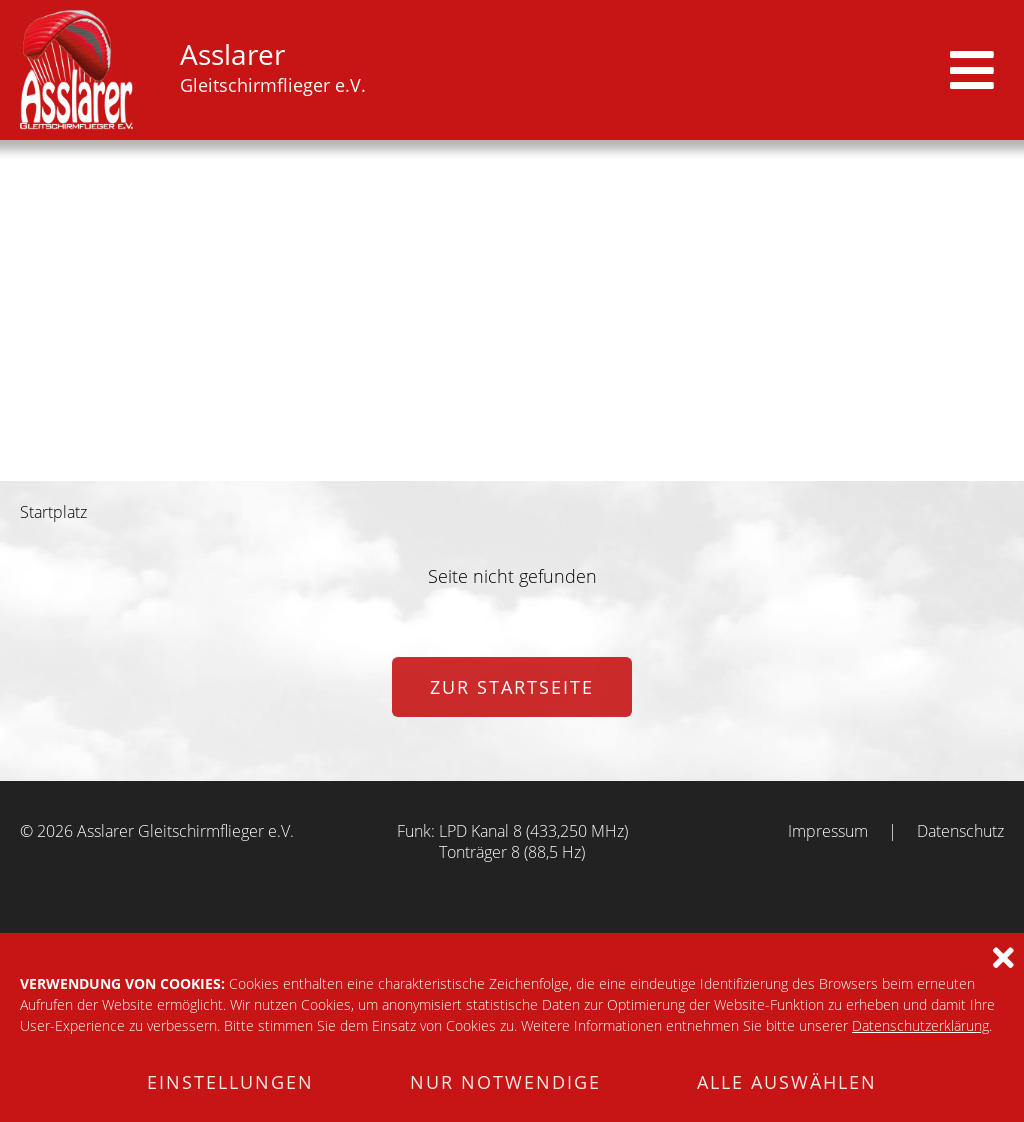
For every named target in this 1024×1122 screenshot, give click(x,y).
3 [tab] (499, 466)
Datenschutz (960, 831)
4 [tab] (525, 466)
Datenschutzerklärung (920, 1025)
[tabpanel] (512, 310)
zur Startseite (512, 687)
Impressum (828, 831)
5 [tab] (551, 466)
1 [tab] (447, 466)
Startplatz (53, 512)
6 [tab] (577, 466)
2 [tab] (473, 466)
